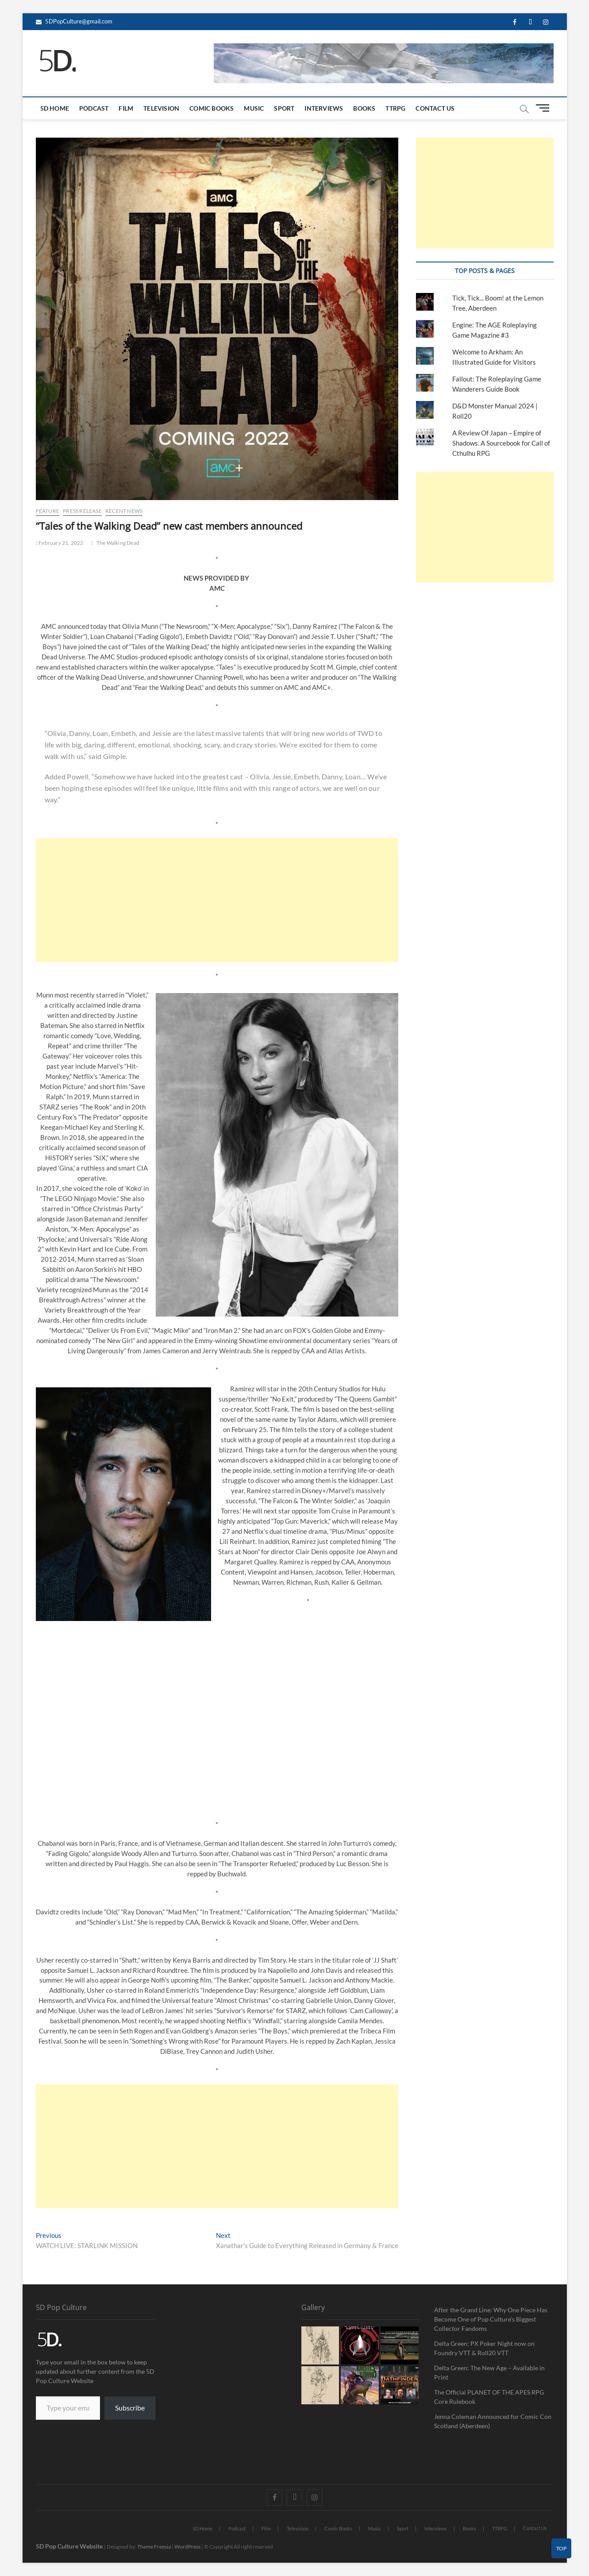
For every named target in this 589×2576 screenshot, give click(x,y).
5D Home (54, 108)
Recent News (123, 511)
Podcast (93, 108)
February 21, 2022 (60, 542)
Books (364, 108)
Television (161, 108)
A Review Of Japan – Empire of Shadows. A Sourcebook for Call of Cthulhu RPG (501, 443)
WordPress (187, 2546)
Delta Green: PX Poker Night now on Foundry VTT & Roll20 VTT (484, 2348)
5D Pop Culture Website (70, 2546)
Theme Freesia (154, 2546)
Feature (47, 511)
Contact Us (435, 108)
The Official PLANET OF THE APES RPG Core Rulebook (489, 2396)
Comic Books (211, 108)
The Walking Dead (117, 542)
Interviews (323, 108)
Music (254, 108)
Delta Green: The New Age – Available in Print (489, 2372)
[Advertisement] (217, 900)
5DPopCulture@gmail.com (74, 21)
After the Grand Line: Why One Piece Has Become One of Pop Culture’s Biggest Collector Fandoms (490, 2319)
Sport (284, 108)
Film (126, 108)
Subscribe (130, 2407)
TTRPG (395, 108)
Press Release (82, 511)
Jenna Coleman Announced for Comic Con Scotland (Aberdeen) (492, 2421)
